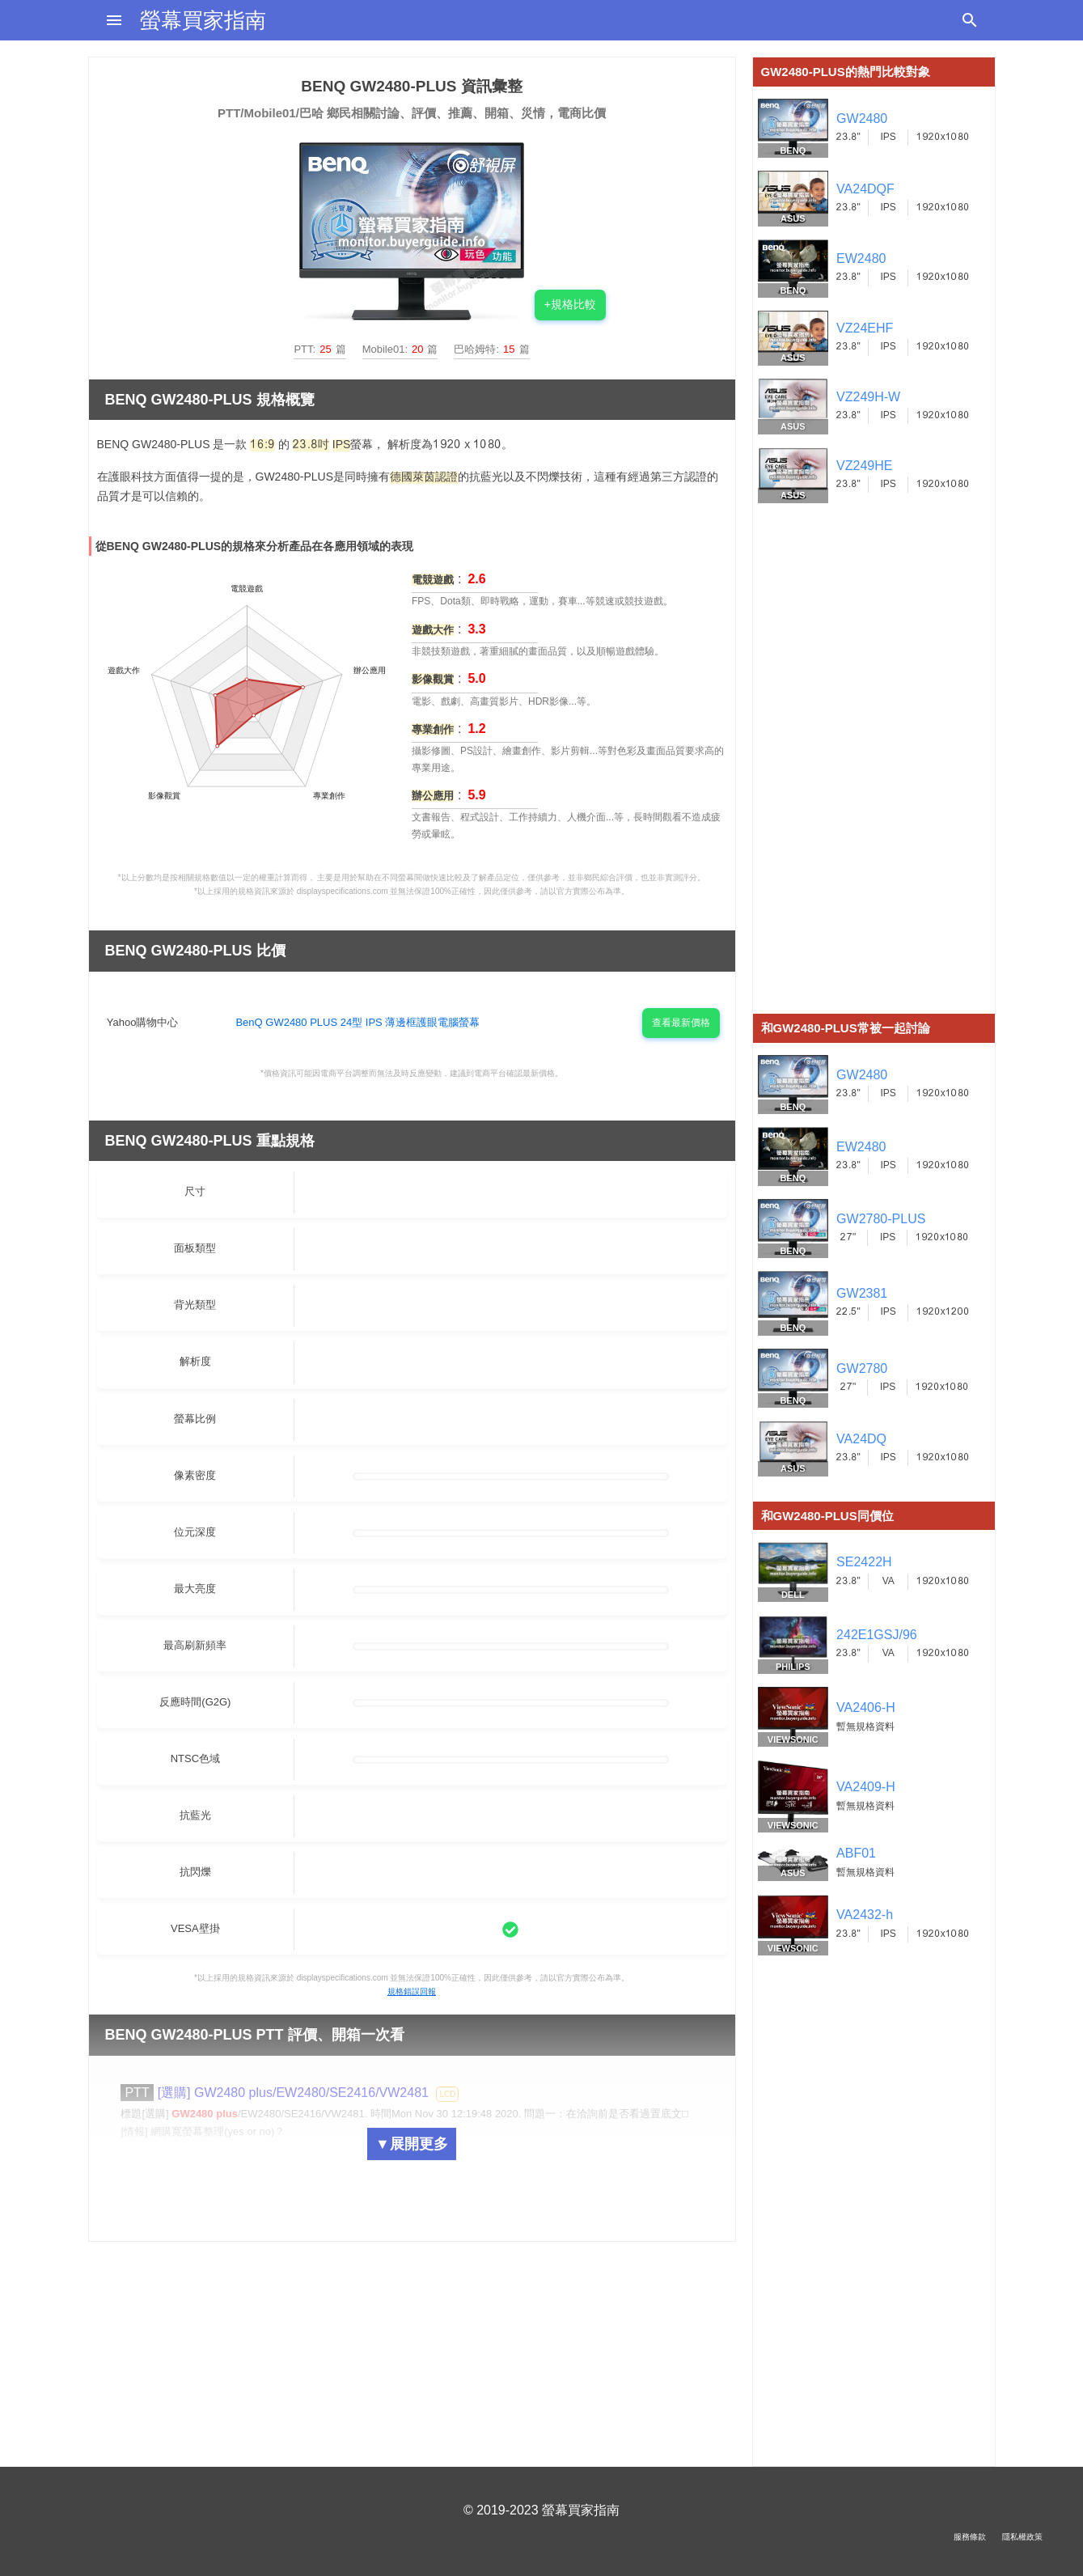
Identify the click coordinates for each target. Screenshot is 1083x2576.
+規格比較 (570, 304)
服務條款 (970, 2536)
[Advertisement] (874, 771)
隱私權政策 (1022, 2536)
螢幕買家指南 (203, 20)
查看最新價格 (681, 1022)
